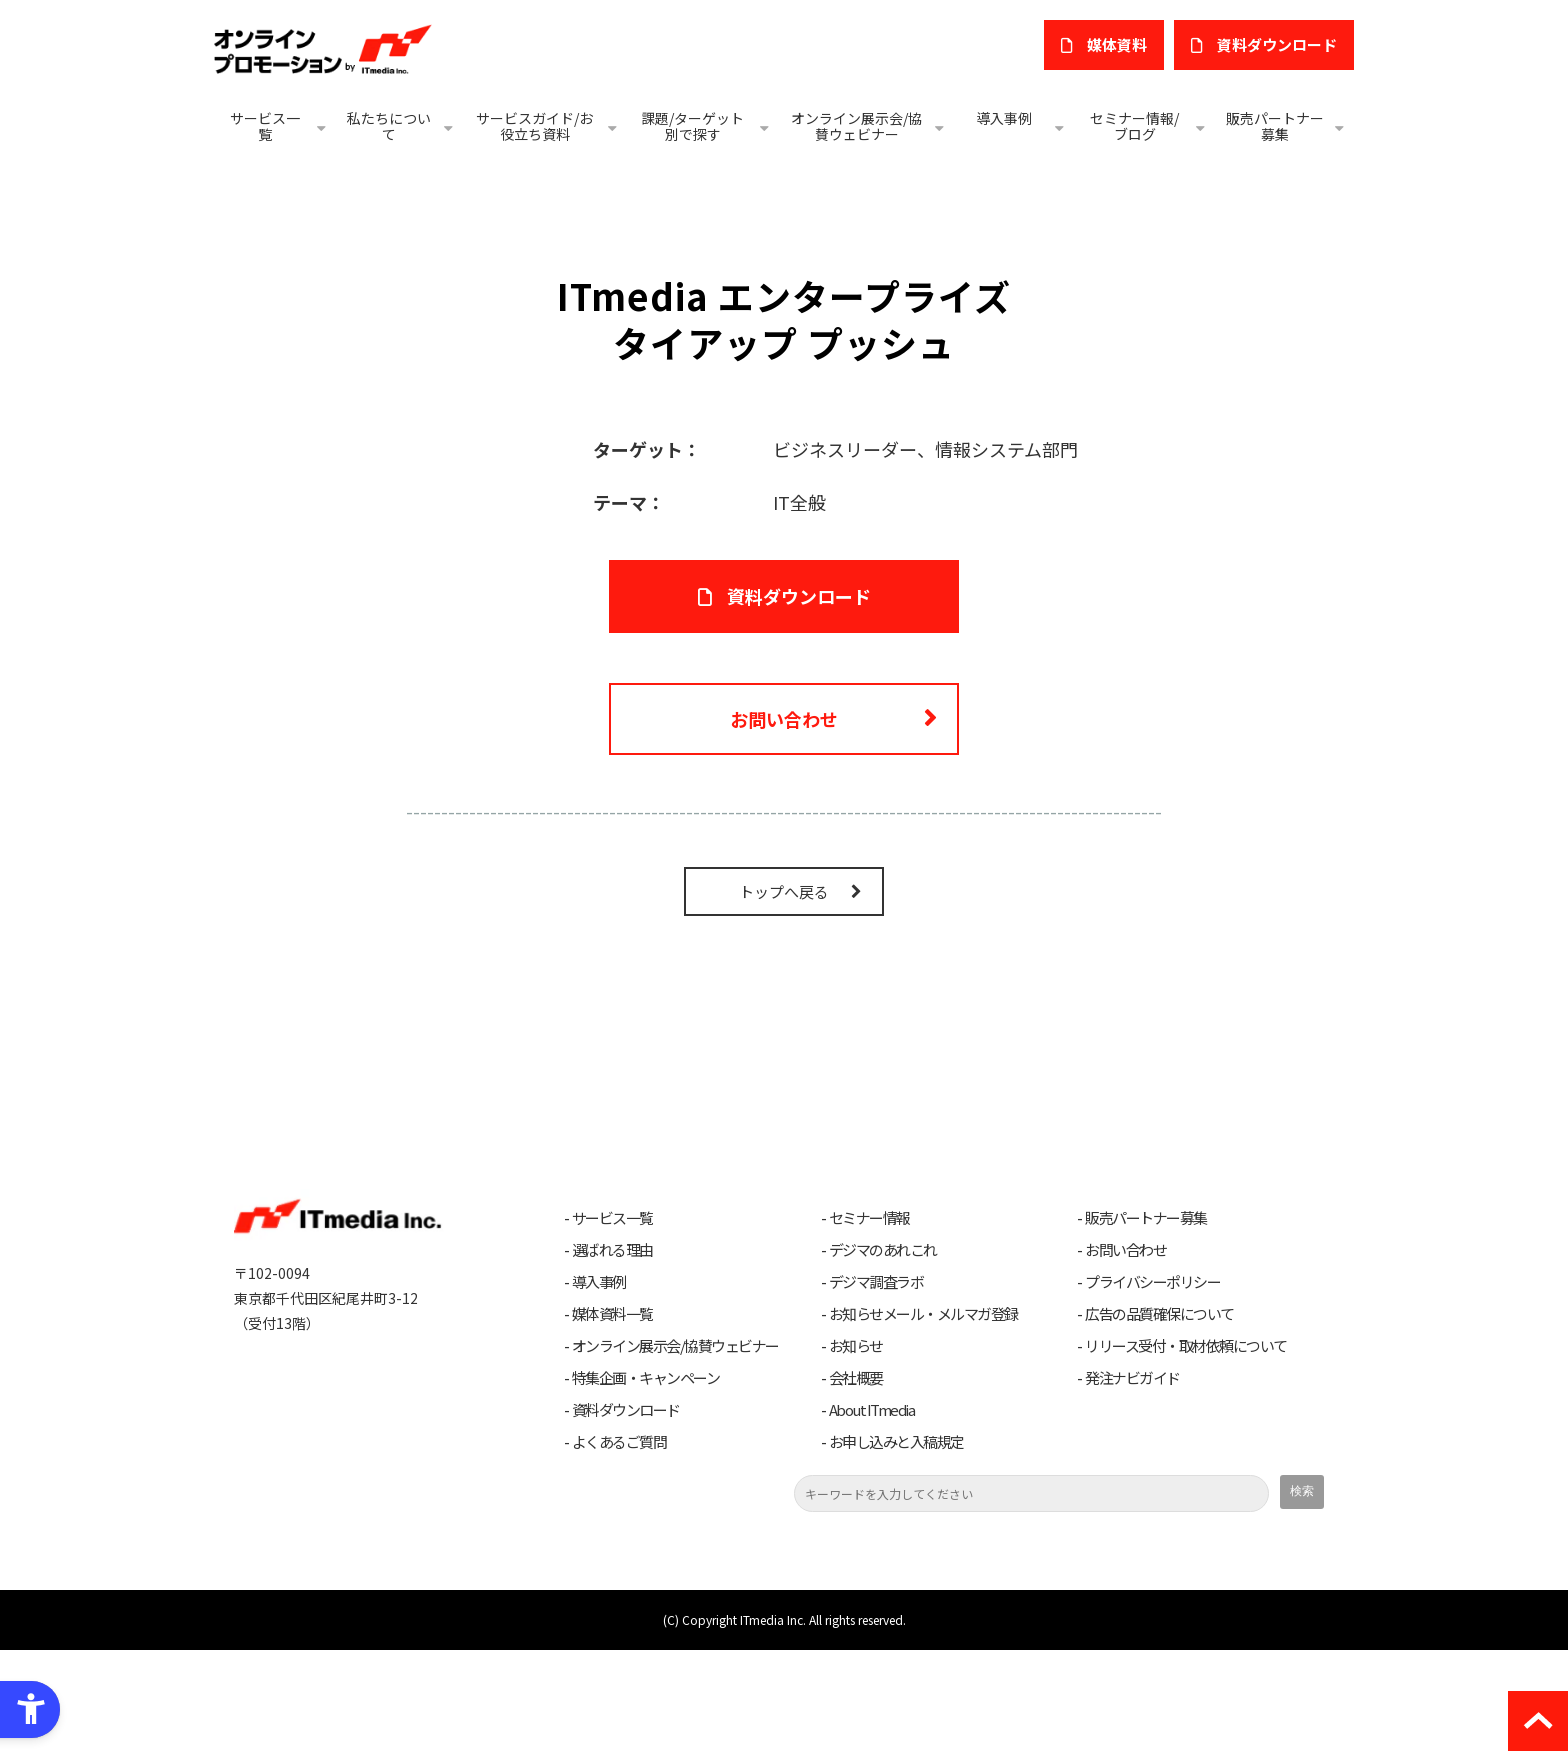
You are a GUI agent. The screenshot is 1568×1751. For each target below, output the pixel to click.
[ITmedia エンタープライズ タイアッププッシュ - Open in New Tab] (413, 523)
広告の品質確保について (1159, 1415)
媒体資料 (1117, 44)
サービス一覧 (265, 126)
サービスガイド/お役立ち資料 (534, 126)
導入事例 (1004, 118)
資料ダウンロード (626, 1511)
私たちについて (389, 126)
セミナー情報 (869, 1319)
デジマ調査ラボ (876, 1383)
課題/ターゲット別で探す (692, 126)
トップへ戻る (784, 992)
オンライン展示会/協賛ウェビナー (856, 126)
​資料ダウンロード (1277, 44)
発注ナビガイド (1132, 1479)
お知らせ (856, 1447)
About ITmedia (872, 1511)
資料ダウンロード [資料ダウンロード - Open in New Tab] (799, 696)
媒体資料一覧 (612, 1415)
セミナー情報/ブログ (1134, 126)
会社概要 (856, 1479)
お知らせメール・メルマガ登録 (923, 1415)
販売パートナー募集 (1275, 126)
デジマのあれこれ (883, 1351)
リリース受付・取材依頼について (1186, 1447)
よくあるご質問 (619, 1543)
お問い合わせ (784, 819)
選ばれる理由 (612, 1351)
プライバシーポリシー (1152, 1383)
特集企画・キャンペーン (646, 1479)
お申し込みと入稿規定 (896, 1543)
